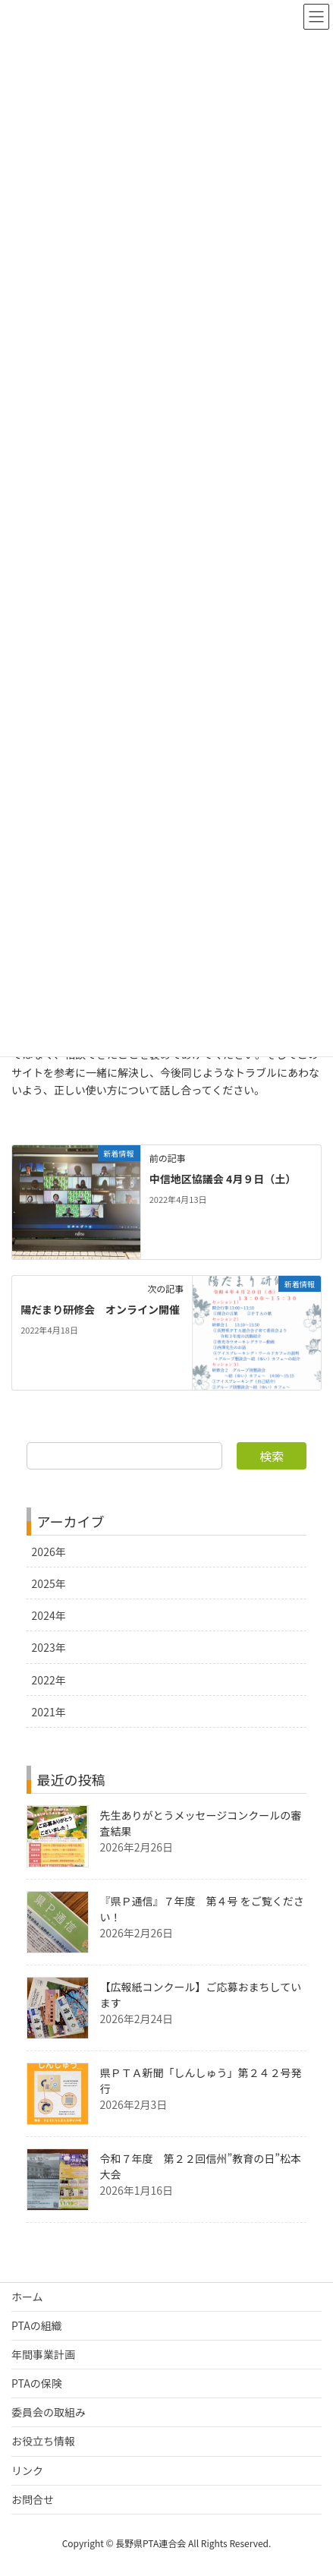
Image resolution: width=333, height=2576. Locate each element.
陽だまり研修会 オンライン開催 (100, 1309)
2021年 (49, 1711)
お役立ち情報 (43, 2440)
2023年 (49, 1647)
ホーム (27, 2296)
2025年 (49, 1583)
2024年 (49, 1615)
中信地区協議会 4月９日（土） (222, 1178)
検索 (271, 1456)
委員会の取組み (48, 2412)
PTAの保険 (36, 2383)
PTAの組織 (36, 2325)
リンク (27, 2470)
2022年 (49, 1679)
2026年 (49, 1551)
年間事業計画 (43, 2354)
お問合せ (32, 2499)
